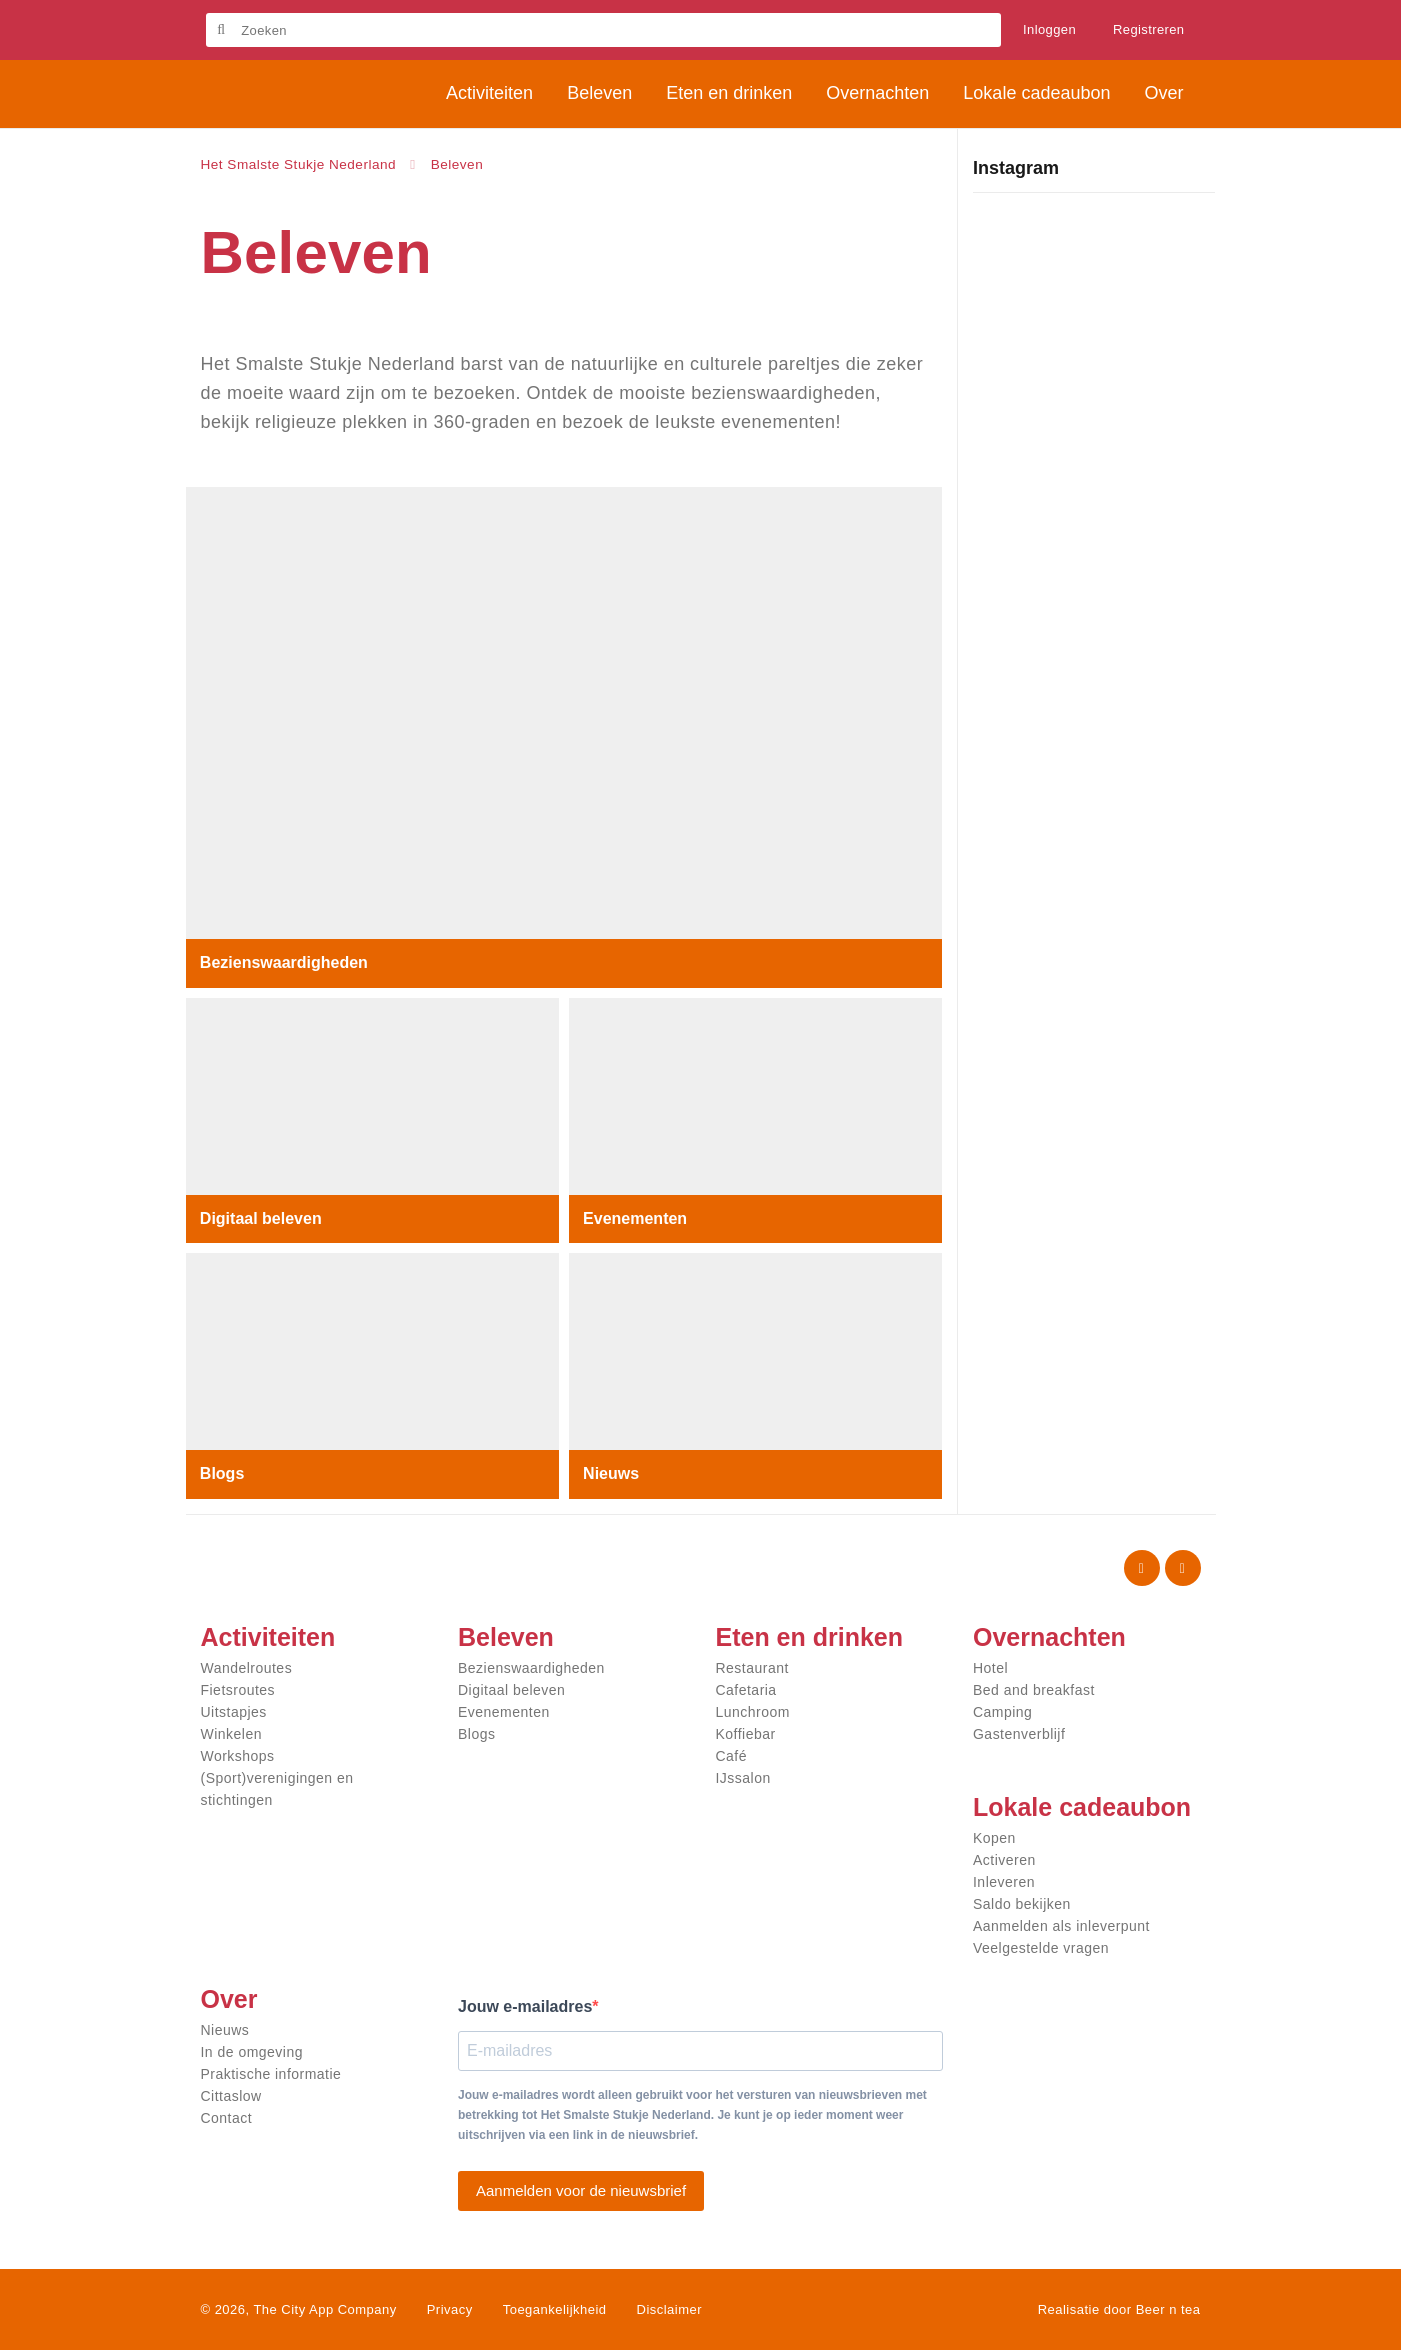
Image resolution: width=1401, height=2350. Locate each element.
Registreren (1149, 29)
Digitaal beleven (262, 1217)
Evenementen (636, 1217)
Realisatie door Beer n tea (1119, 2309)
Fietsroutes (238, 1690)
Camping (1002, 1712)
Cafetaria (746, 1690)
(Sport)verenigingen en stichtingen (277, 1789)
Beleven (506, 1637)
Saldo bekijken (1022, 1904)
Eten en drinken (810, 1637)
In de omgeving (252, 2052)
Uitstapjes (234, 1712)
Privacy (450, 2309)
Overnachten (1049, 1637)
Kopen (994, 1838)
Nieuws (612, 1473)
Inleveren (1004, 1882)
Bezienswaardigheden (285, 962)
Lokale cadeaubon (1082, 1807)
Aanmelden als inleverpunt (1061, 1926)
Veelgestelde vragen (1041, 1948)
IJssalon (743, 1778)
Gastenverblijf (1019, 1734)
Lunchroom (753, 1712)
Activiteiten (268, 1637)
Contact (227, 2118)
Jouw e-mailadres (525, 2006)
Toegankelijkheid (555, 2309)
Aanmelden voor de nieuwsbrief (581, 2190)
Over (229, 1999)
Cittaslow (231, 2096)
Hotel (990, 1668)
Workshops (238, 1756)
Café (732, 1756)
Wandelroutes (247, 1668)
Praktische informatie (271, 2074)
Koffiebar (746, 1734)
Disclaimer (669, 2309)
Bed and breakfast (1034, 1690)
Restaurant (752, 1668)
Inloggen (1049, 29)
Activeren (1004, 1860)
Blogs (223, 1473)
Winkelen (231, 1734)
